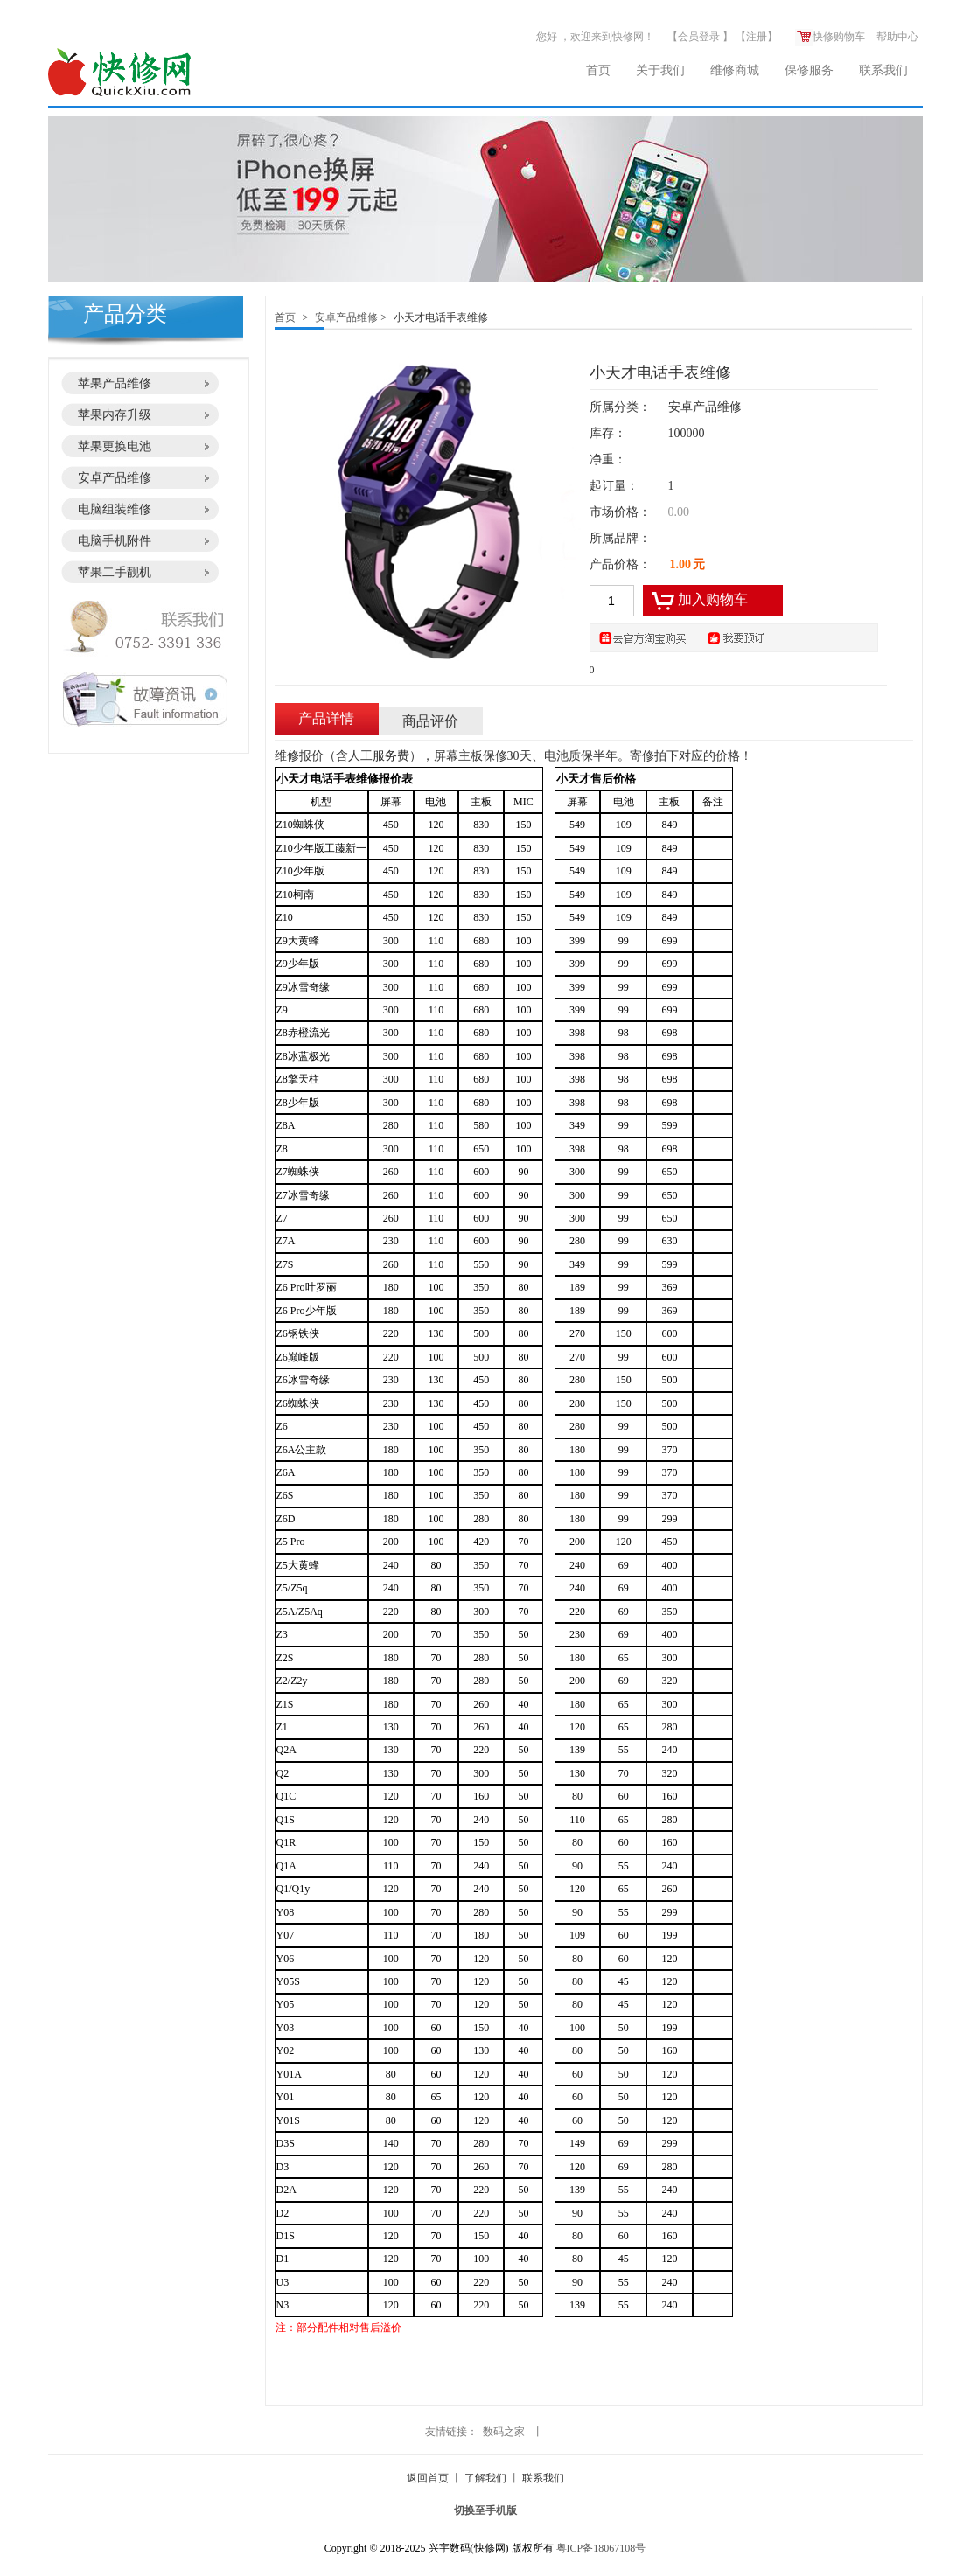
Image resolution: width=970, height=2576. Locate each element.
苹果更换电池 (114, 446)
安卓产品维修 (114, 477)
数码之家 (504, 2432)
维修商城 (734, 70)
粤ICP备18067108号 (601, 2548)
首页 (598, 70)
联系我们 (883, 70)
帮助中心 (897, 37)
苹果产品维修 (114, 383)
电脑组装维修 (114, 509)
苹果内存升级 (114, 414)
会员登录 (699, 37)
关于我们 (660, 70)
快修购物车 (830, 37)
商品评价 (430, 721)
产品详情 (326, 718)
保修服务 (809, 70)
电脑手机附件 (114, 540)
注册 (756, 37)
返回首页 (428, 2478)
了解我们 (485, 2478)
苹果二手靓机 (114, 572)
